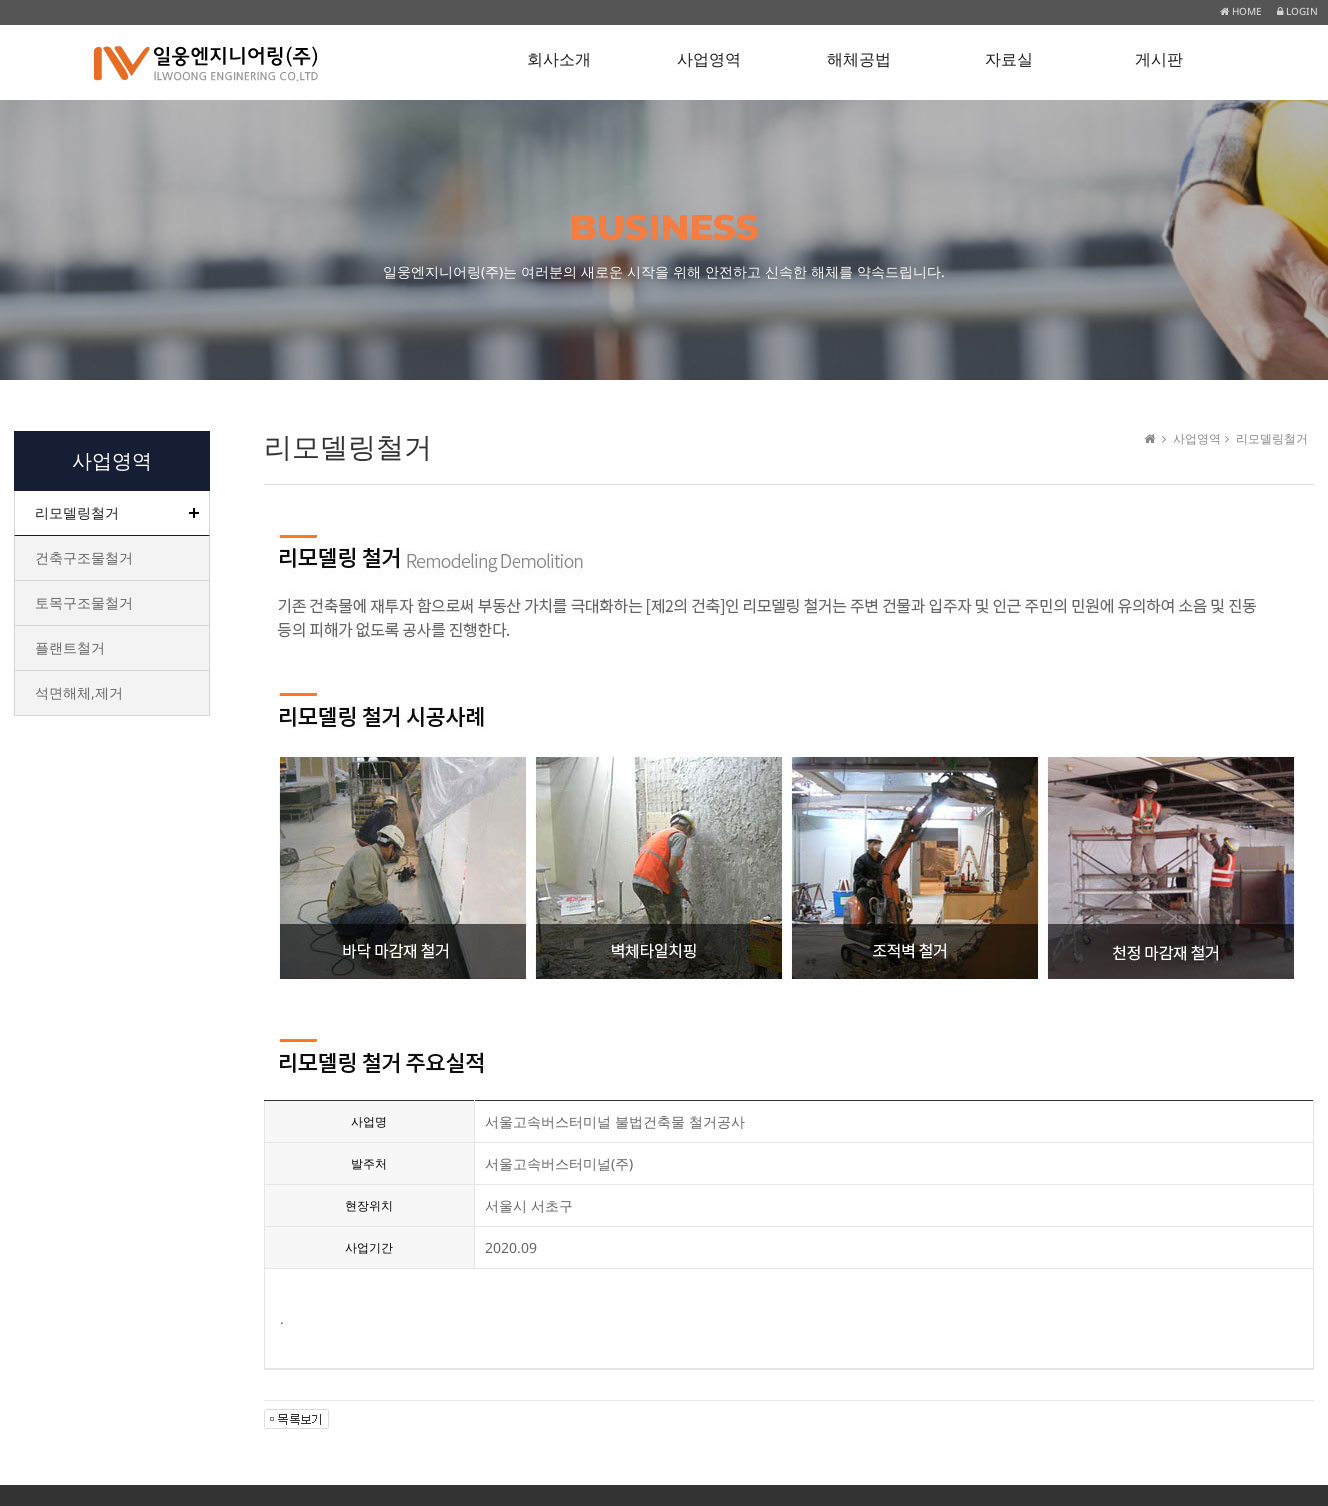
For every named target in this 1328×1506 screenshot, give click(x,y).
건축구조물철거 (84, 557)
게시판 (1159, 59)
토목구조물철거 (84, 602)
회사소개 (559, 59)
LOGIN (1297, 11)
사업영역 (709, 59)
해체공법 (859, 59)
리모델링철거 (77, 512)
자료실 (1009, 59)
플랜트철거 (70, 647)
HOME (1241, 11)
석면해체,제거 (79, 692)
